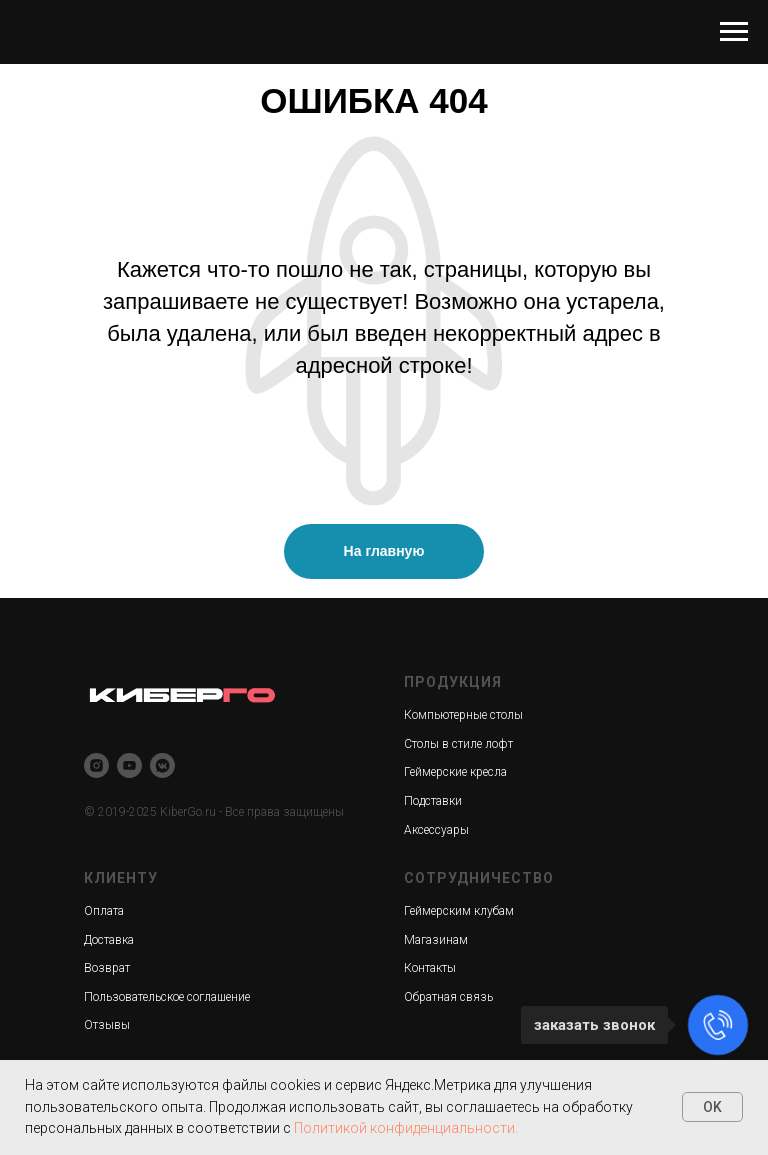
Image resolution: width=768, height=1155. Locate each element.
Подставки (433, 801)
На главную (384, 551)
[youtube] (129, 765)
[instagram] (96, 765)
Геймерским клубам (459, 911)
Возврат (107, 968)
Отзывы (107, 1025)
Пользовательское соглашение (167, 997)
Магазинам (436, 940)
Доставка (109, 940)
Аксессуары (436, 830)
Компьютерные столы (463, 715)
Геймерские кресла (455, 772)
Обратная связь (448, 997)
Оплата (104, 911)
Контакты (430, 968)
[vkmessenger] (162, 765)
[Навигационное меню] (734, 32)
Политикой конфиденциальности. (406, 1128)
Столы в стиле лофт (458, 744)
